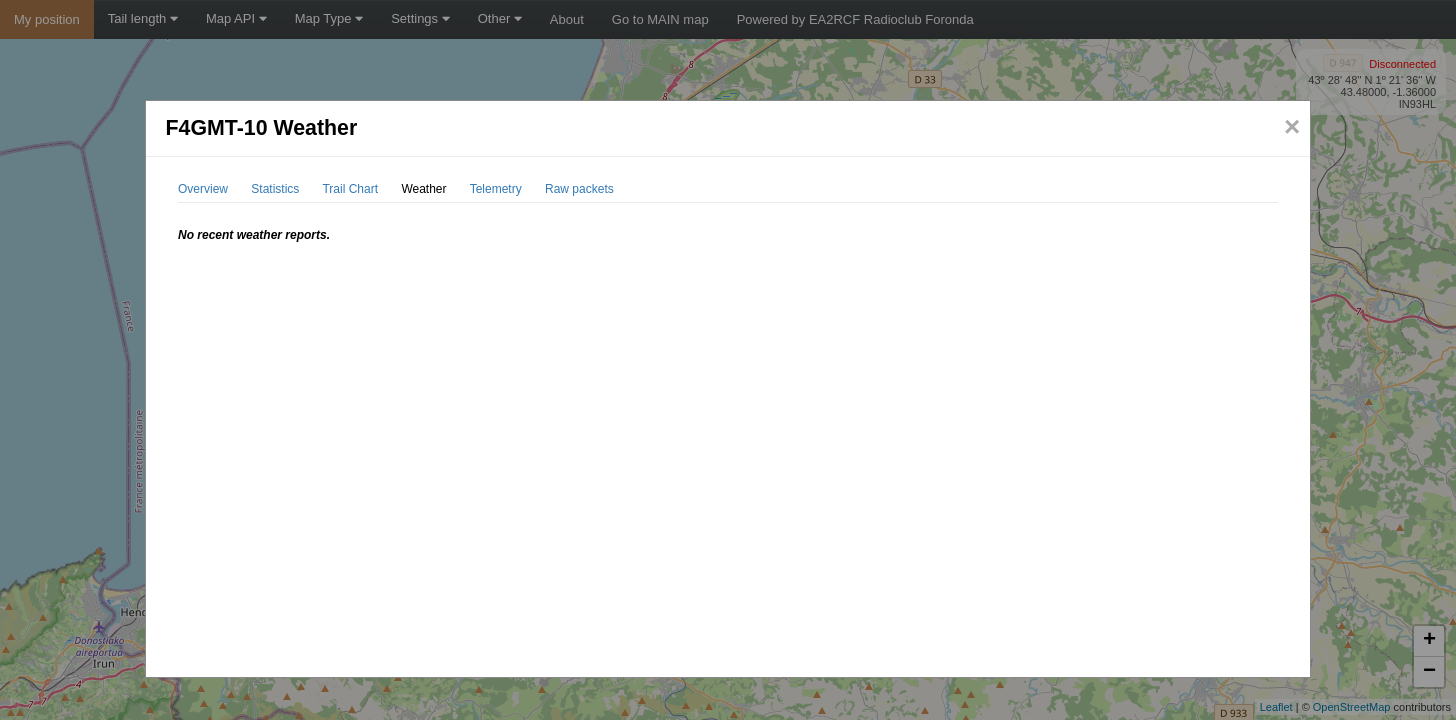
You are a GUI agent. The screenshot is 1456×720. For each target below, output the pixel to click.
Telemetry (496, 189)
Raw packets (579, 189)
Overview (203, 189)
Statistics (275, 189)
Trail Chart (350, 189)
